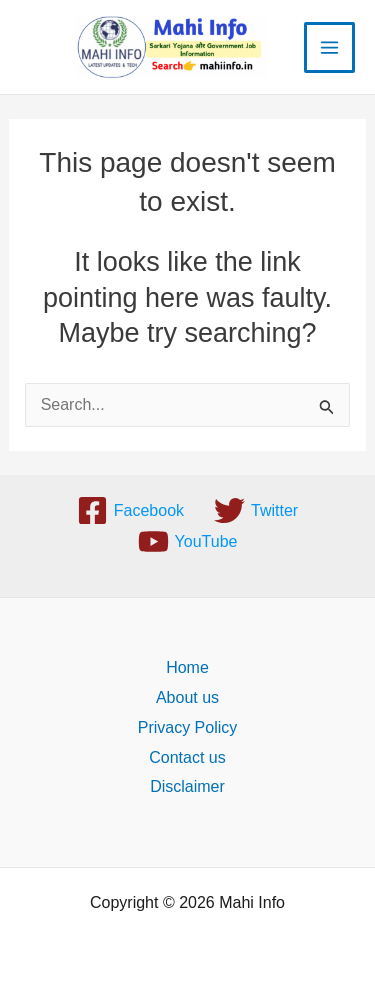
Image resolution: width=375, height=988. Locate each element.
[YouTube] (188, 541)
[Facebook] (130, 510)
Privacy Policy (188, 727)
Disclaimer (187, 786)
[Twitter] (256, 510)
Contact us (187, 757)
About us (187, 697)
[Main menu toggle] (329, 47)
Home (187, 667)
